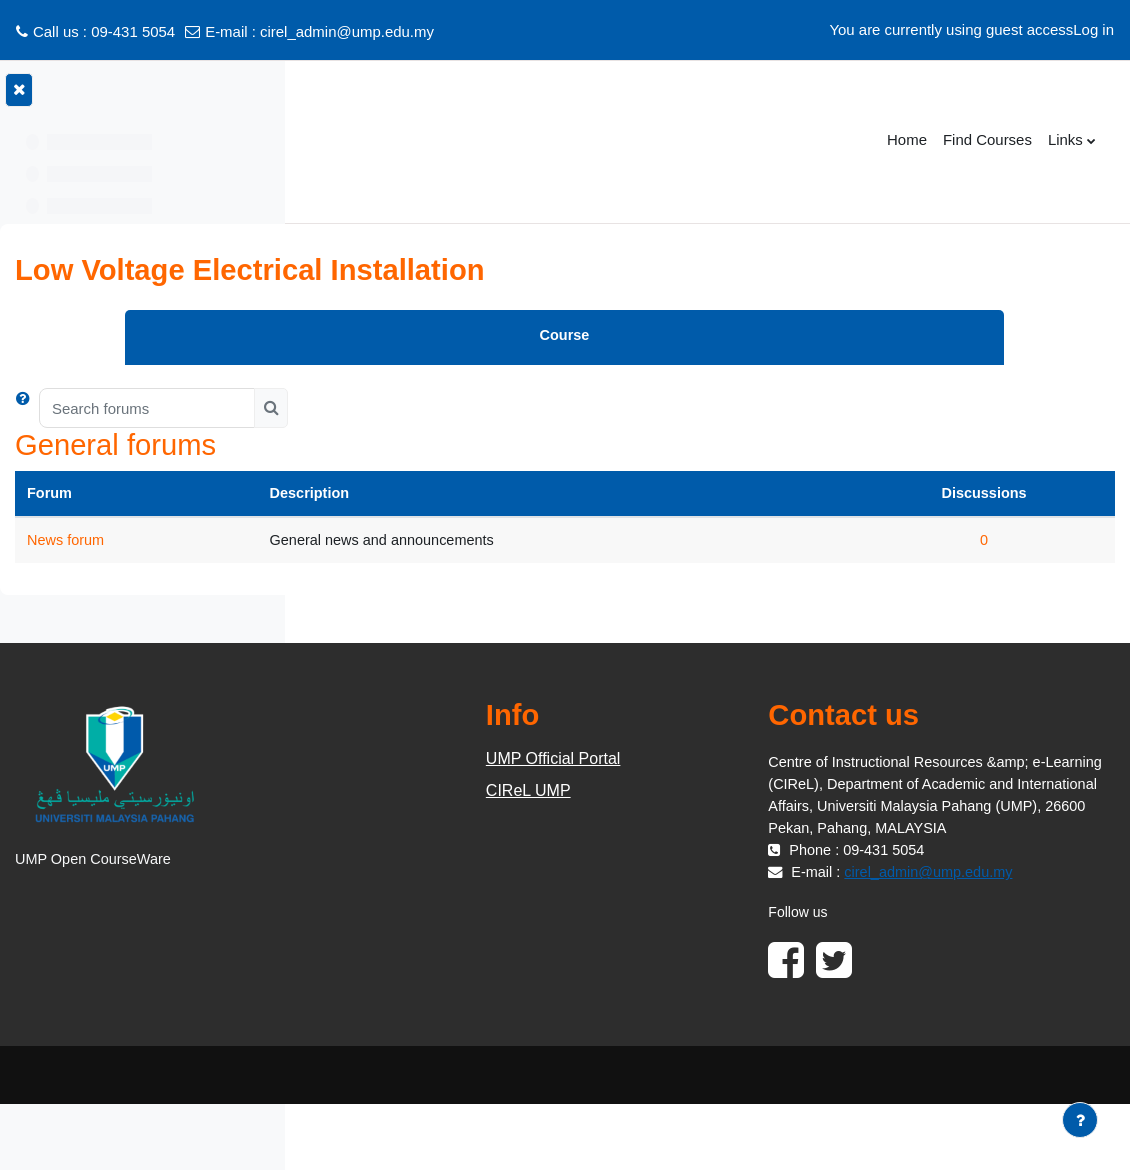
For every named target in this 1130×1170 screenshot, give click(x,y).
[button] (328, 408)
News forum (368, 540)
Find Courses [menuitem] (987, 139)
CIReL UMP (703, 790)
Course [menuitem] (715, 335)
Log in (1093, 29)
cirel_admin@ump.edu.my (347, 31)
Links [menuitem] (1065, 139)
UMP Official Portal (728, 758)
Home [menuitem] (907, 139)
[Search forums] (448, 408)
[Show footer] (1080, 1120)
